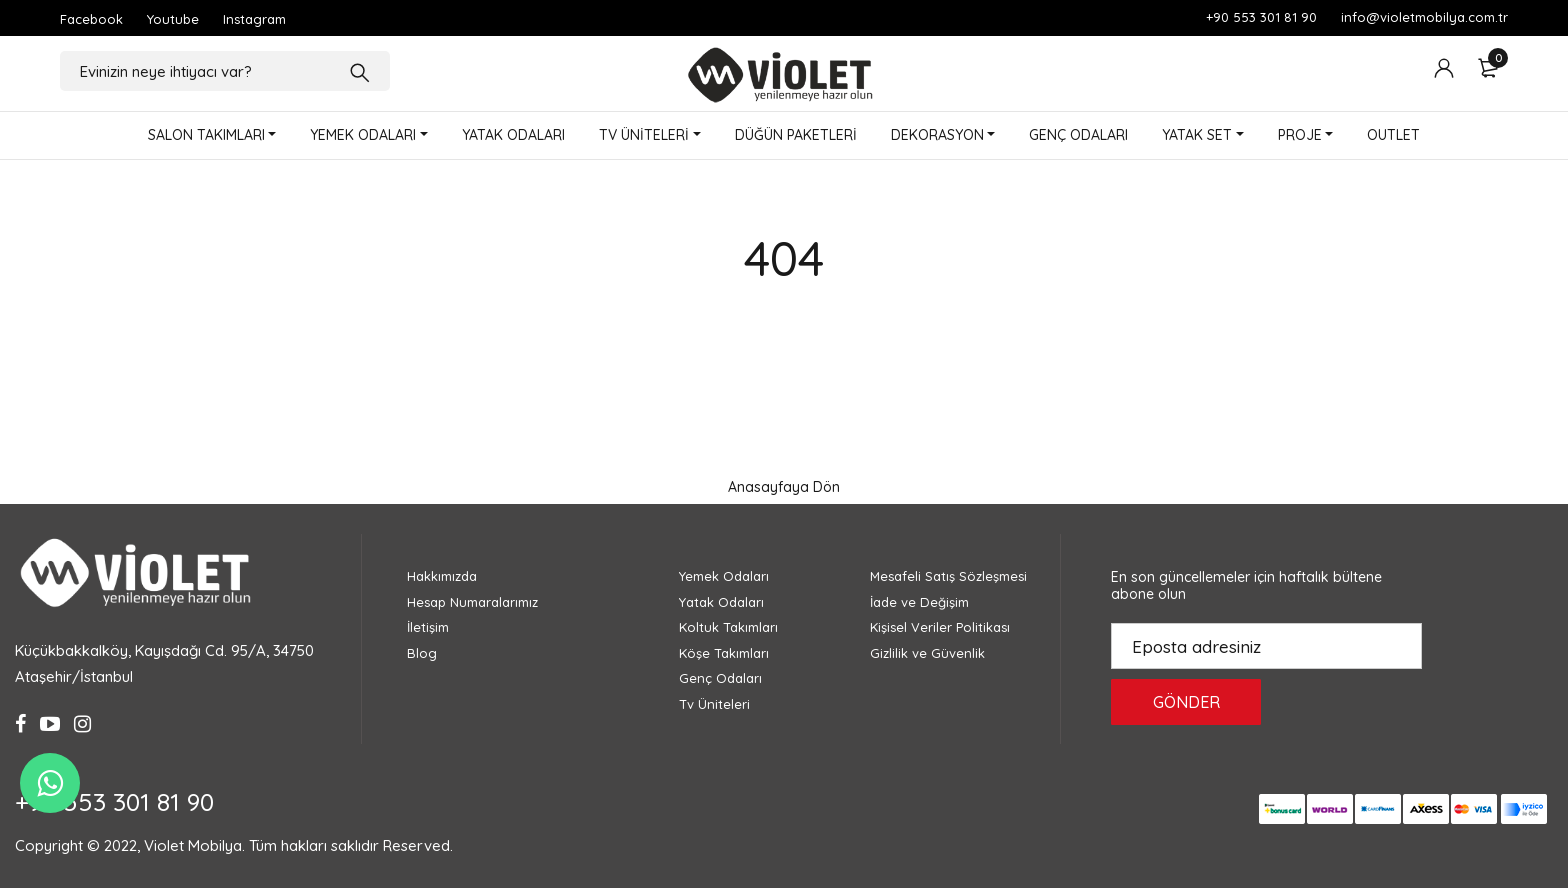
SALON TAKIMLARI (206, 135)
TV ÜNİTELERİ (644, 135)
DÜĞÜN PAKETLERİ (796, 135)
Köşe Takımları (724, 653)
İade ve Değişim (919, 602)
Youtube (173, 19)
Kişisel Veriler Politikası (940, 627)
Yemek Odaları (724, 576)
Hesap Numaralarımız (472, 602)
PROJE (1300, 135)
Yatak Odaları (721, 602)
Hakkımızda (442, 576)
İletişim (428, 627)
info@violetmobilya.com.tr (1424, 17)
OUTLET (1393, 135)
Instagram (254, 19)
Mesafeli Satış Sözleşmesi (948, 576)
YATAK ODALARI (513, 135)
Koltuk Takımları (728, 627)
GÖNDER (1186, 702)
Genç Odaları (720, 678)
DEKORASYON (937, 135)
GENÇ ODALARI (1078, 135)
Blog (422, 653)
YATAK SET (1197, 135)
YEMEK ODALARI (363, 135)
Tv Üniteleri (714, 704)
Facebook (91, 19)
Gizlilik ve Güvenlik (927, 653)
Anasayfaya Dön (784, 487)
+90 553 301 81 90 (1261, 17)
